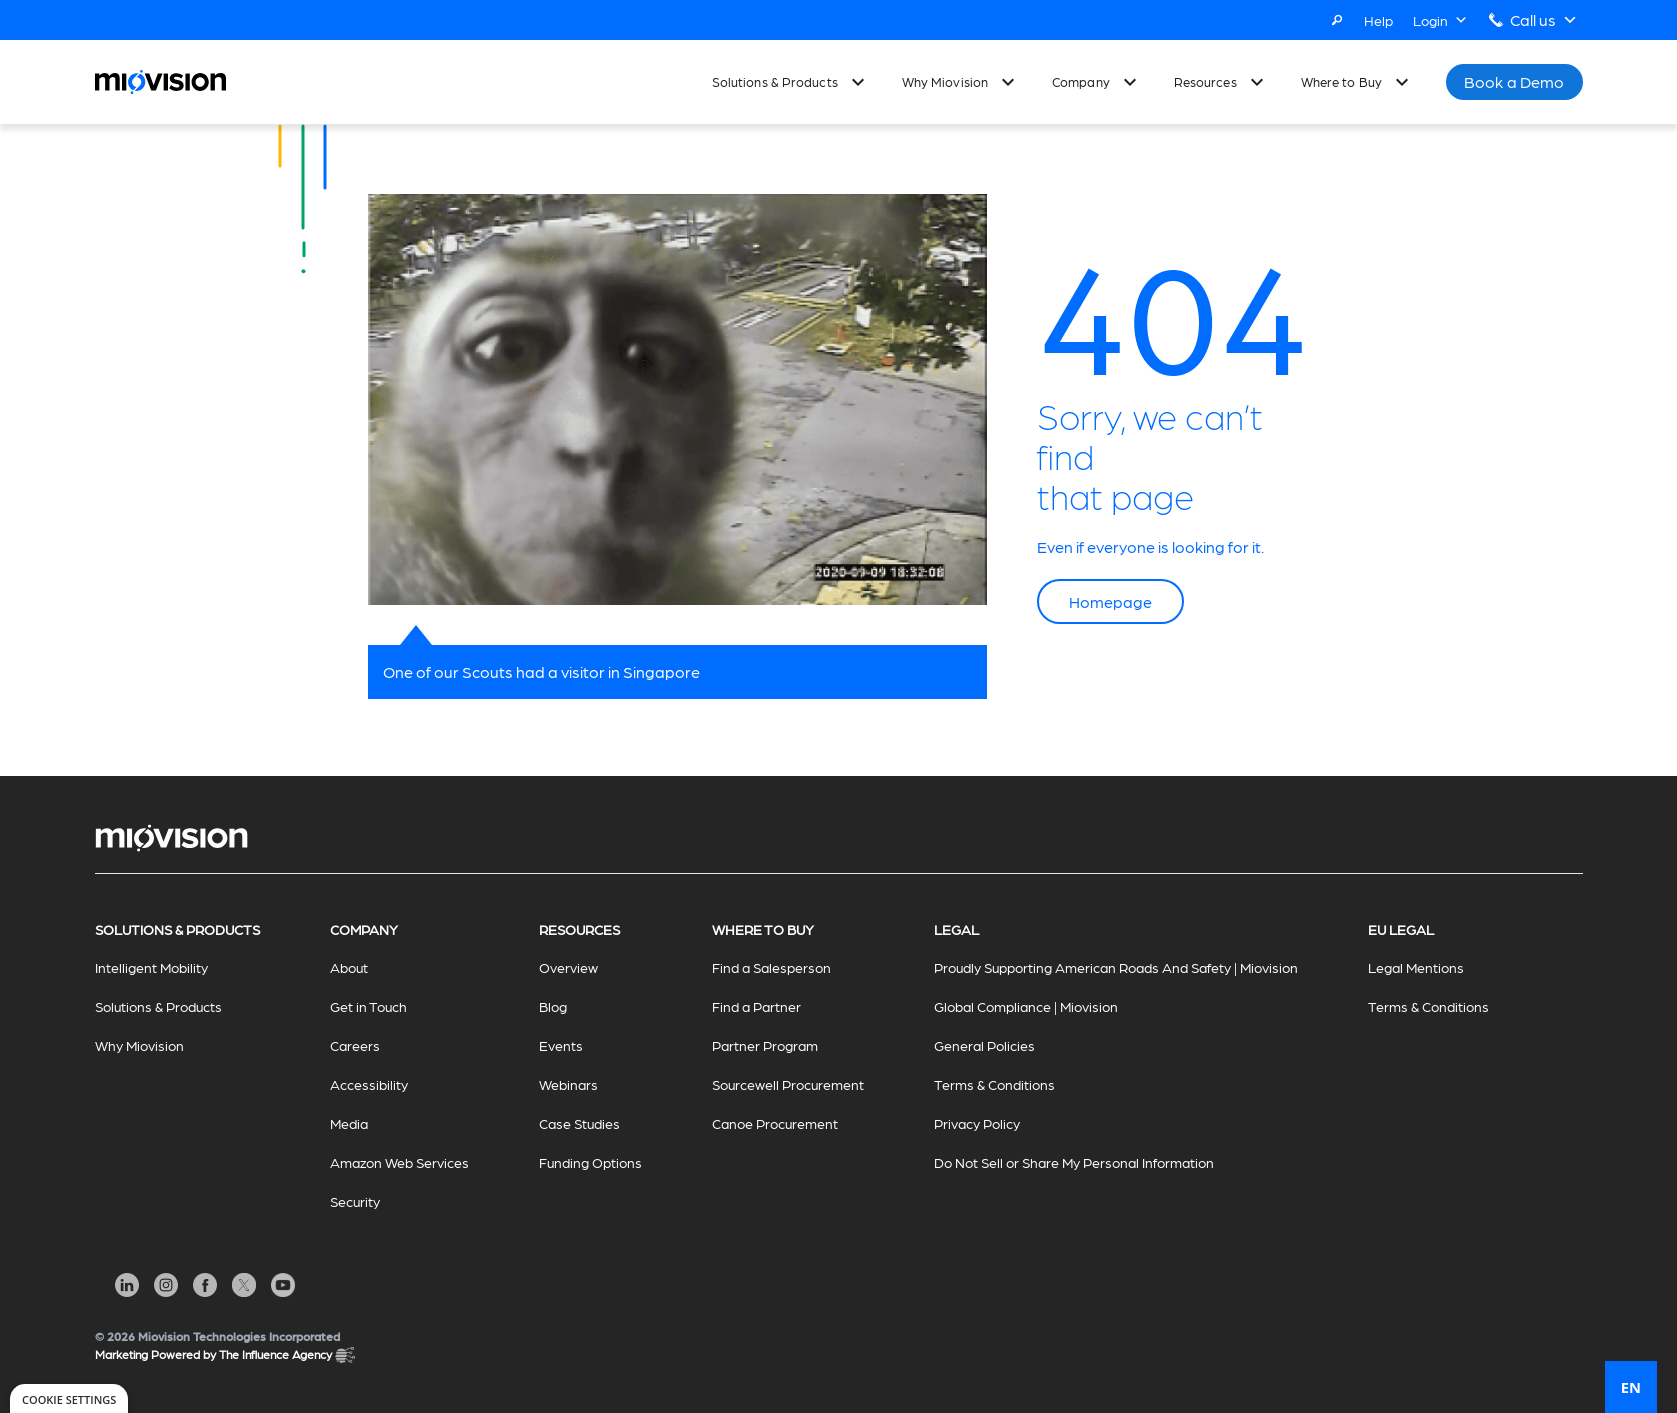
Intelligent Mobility (151, 967)
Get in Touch (368, 1006)
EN (1631, 1387)
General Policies (984, 1045)
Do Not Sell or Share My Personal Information (1074, 1162)
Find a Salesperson (771, 967)
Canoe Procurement (775, 1123)
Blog (553, 1006)
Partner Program (765, 1045)
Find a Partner (756, 1006)
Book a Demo (1514, 81)
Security (355, 1201)
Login (1440, 20)
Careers (355, 1045)
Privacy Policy (977, 1123)
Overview (568, 967)
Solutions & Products (775, 81)
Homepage (1110, 601)
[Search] (1337, 20)
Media (349, 1123)
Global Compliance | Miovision (1026, 1006)
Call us (1544, 20)
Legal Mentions (1416, 967)
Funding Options (590, 1162)
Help (1378, 20)
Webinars (568, 1084)
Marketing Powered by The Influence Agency (225, 1355)
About (349, 967)
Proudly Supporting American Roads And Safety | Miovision (1116, 967)
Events (561, 1045)
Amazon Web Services (399, 1162)
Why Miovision (945, 81)
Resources (1205, 81)
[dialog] (69, 1398)
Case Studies (579, 1123)
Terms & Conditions (994, 1084)
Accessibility (369, 1084)
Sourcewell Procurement (788, 1084)
